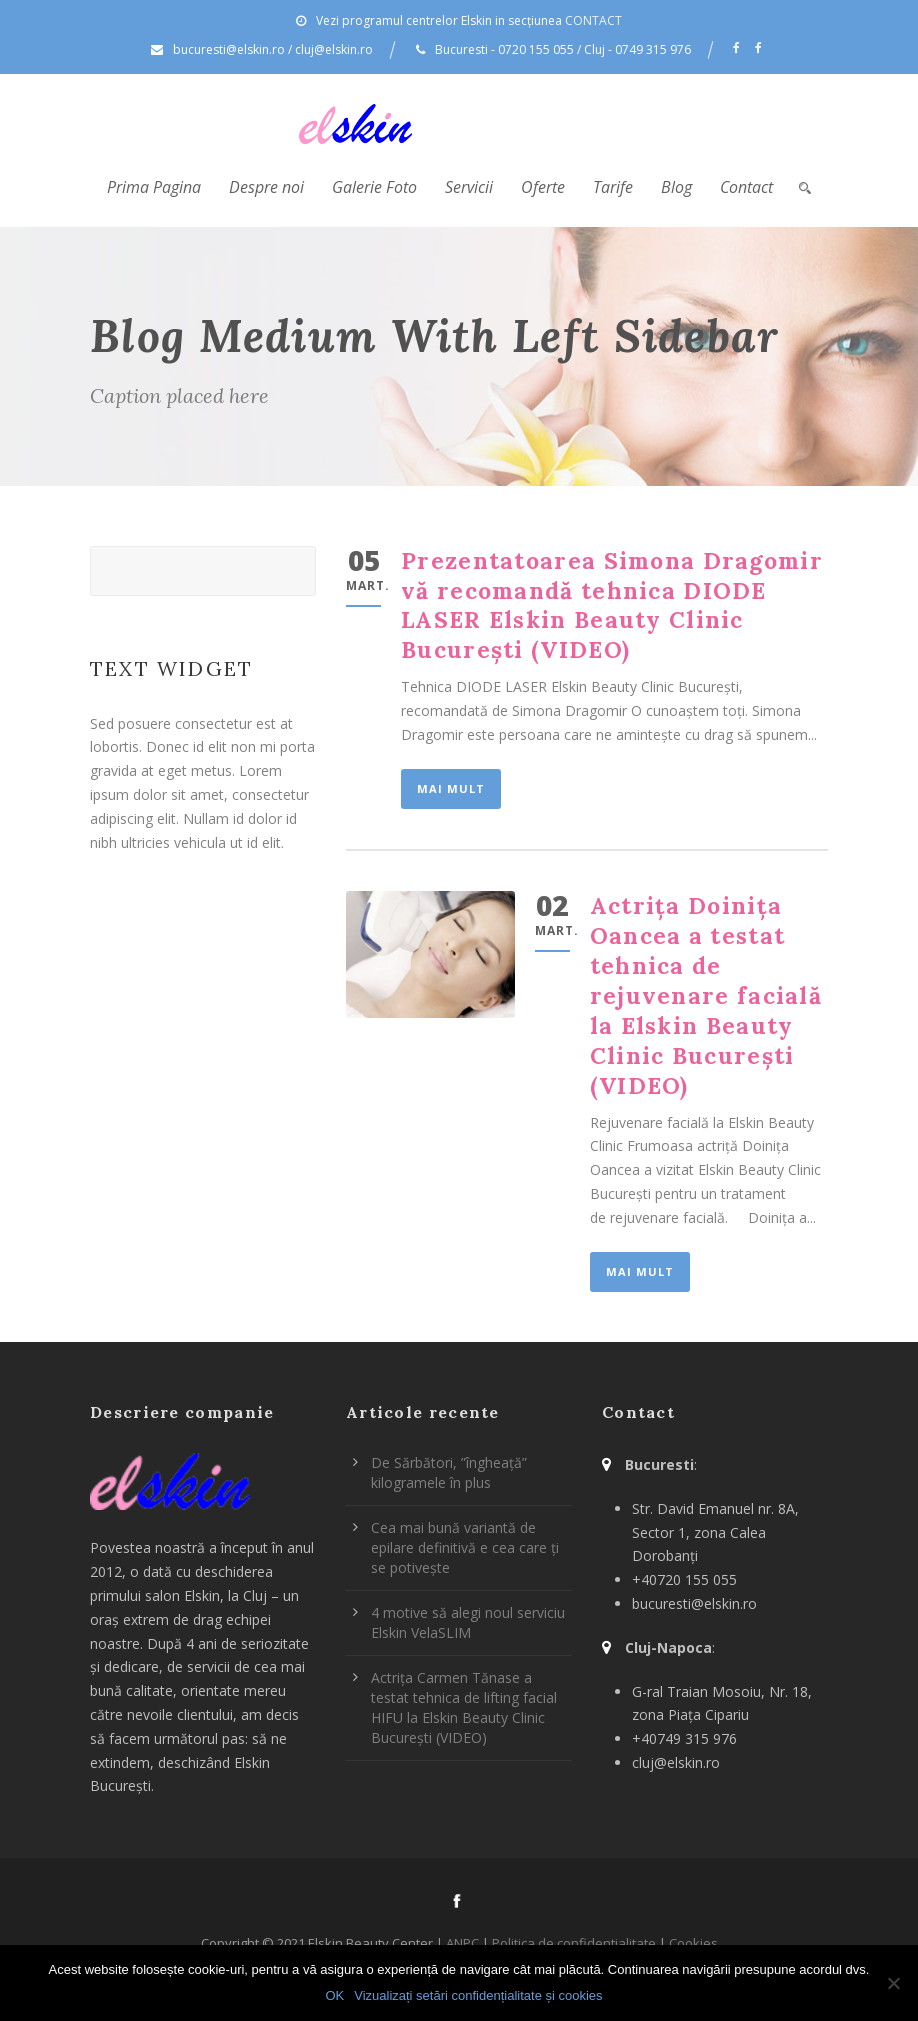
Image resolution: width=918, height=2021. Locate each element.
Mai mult (451, 788)
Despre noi (266, 187)
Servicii (469, 187)
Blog (676, 187)
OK (334, 1995)
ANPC (462, 1943)
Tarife (613, 187)
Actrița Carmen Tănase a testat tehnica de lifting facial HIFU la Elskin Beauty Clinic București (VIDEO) (464, 1707)
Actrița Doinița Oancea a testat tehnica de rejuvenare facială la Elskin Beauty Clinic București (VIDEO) (706, 995)
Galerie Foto (374, 187)
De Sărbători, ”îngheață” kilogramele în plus (449, 1472)
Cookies (693, 1943)
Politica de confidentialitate (574, 1943)
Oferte (543, 187)
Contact (746, 187)
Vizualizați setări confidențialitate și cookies (478, 1995)
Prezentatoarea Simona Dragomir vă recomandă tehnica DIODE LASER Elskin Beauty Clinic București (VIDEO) (612, 605)
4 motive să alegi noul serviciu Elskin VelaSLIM (468, 1622)
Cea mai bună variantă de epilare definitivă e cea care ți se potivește (465, 1547)
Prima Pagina (154, 187)
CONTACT (593, 20)
